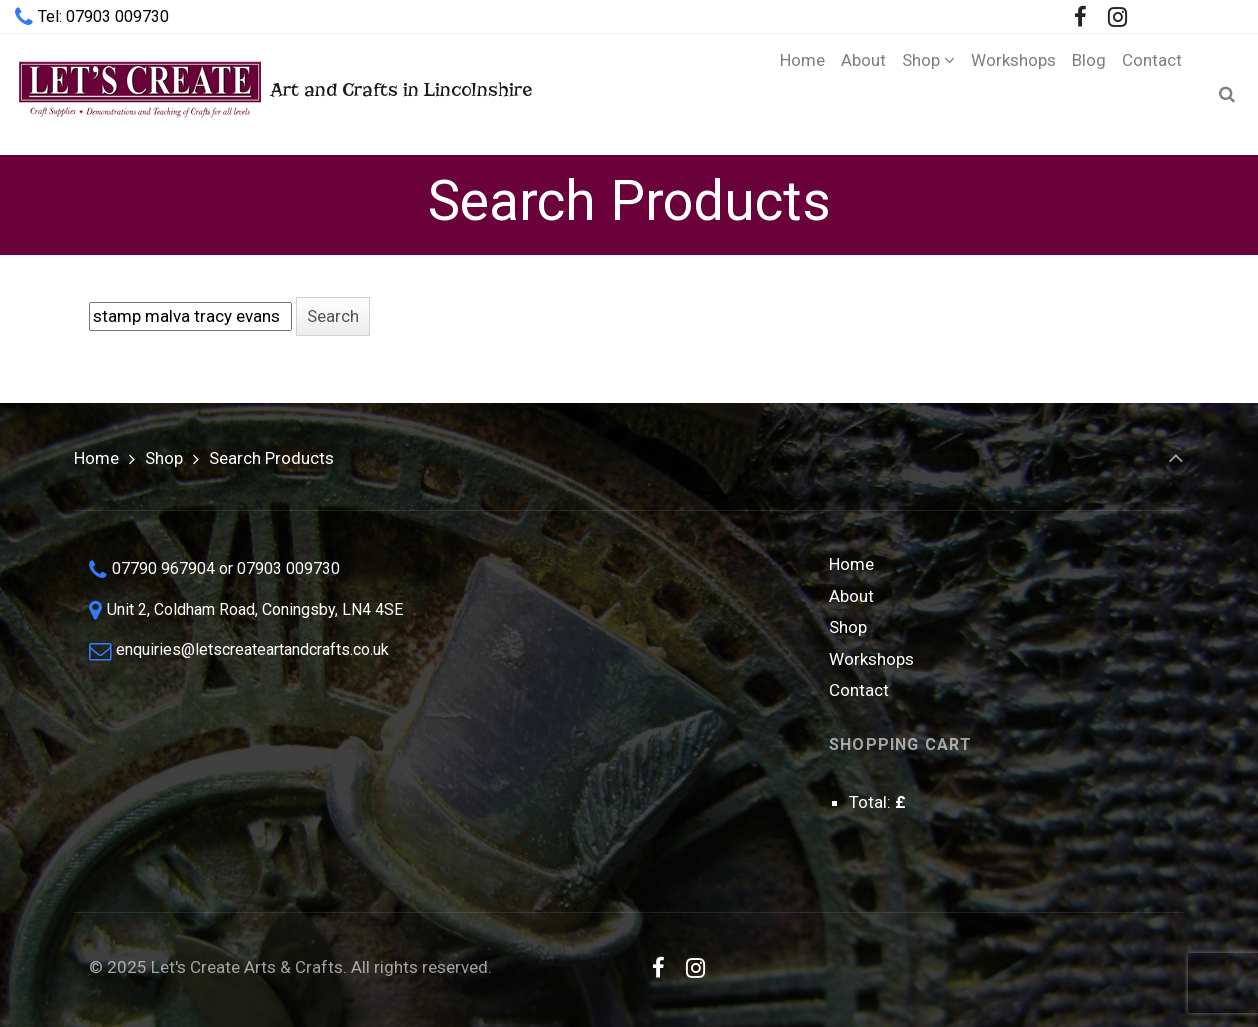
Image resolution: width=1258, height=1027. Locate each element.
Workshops (871, 659)
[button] (333, 316)
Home (96, 458)
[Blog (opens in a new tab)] (1089, 94)
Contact (859, 690)
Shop (164, 458)
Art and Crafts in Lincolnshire (273, 93)
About (851, 596)
